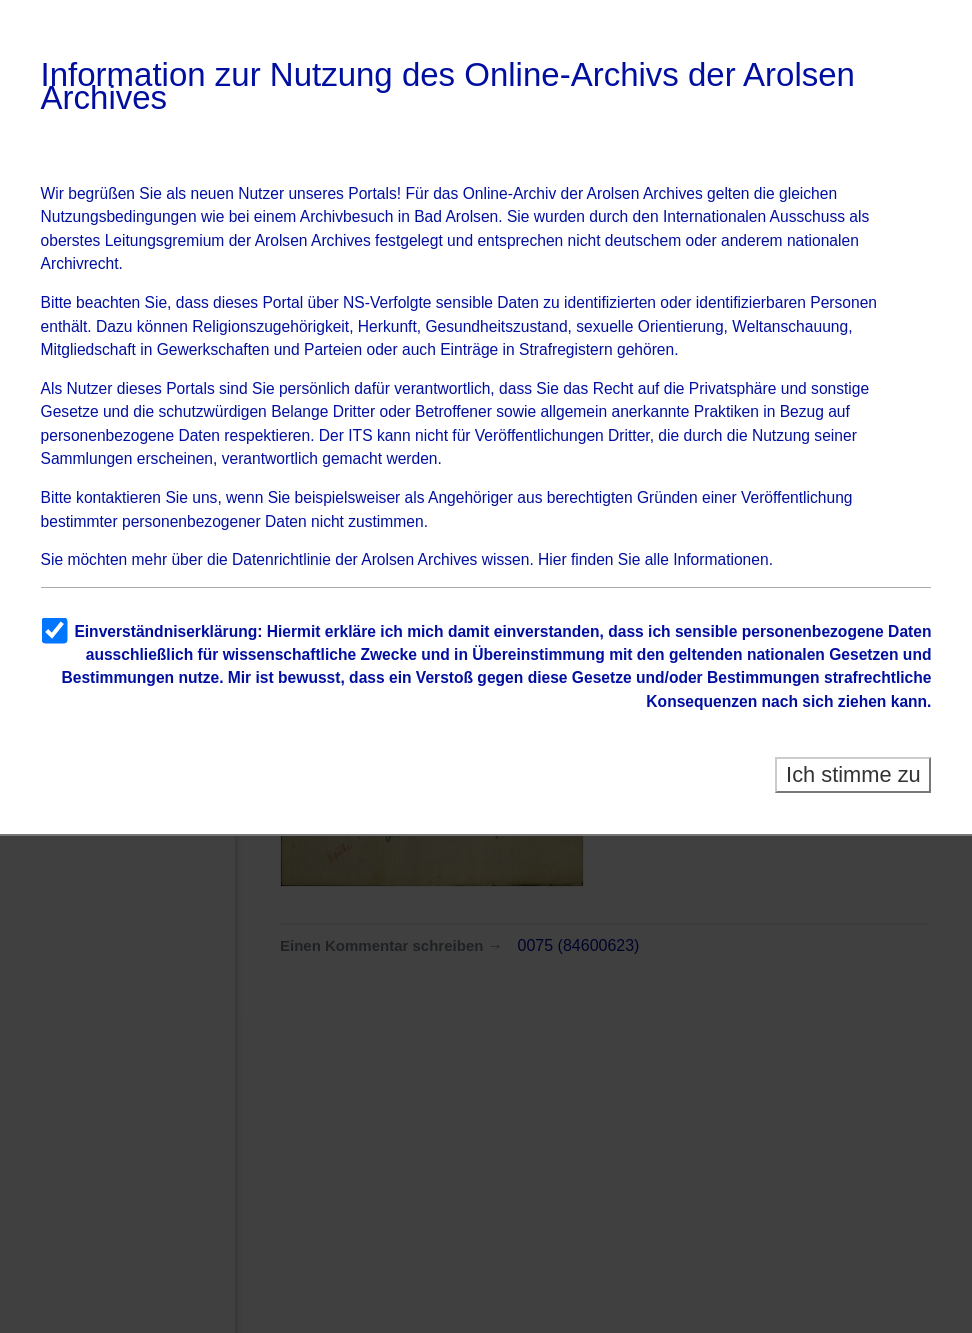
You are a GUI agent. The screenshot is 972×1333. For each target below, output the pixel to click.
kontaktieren (118, 497)
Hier (552, 559)
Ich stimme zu (853, 774)
